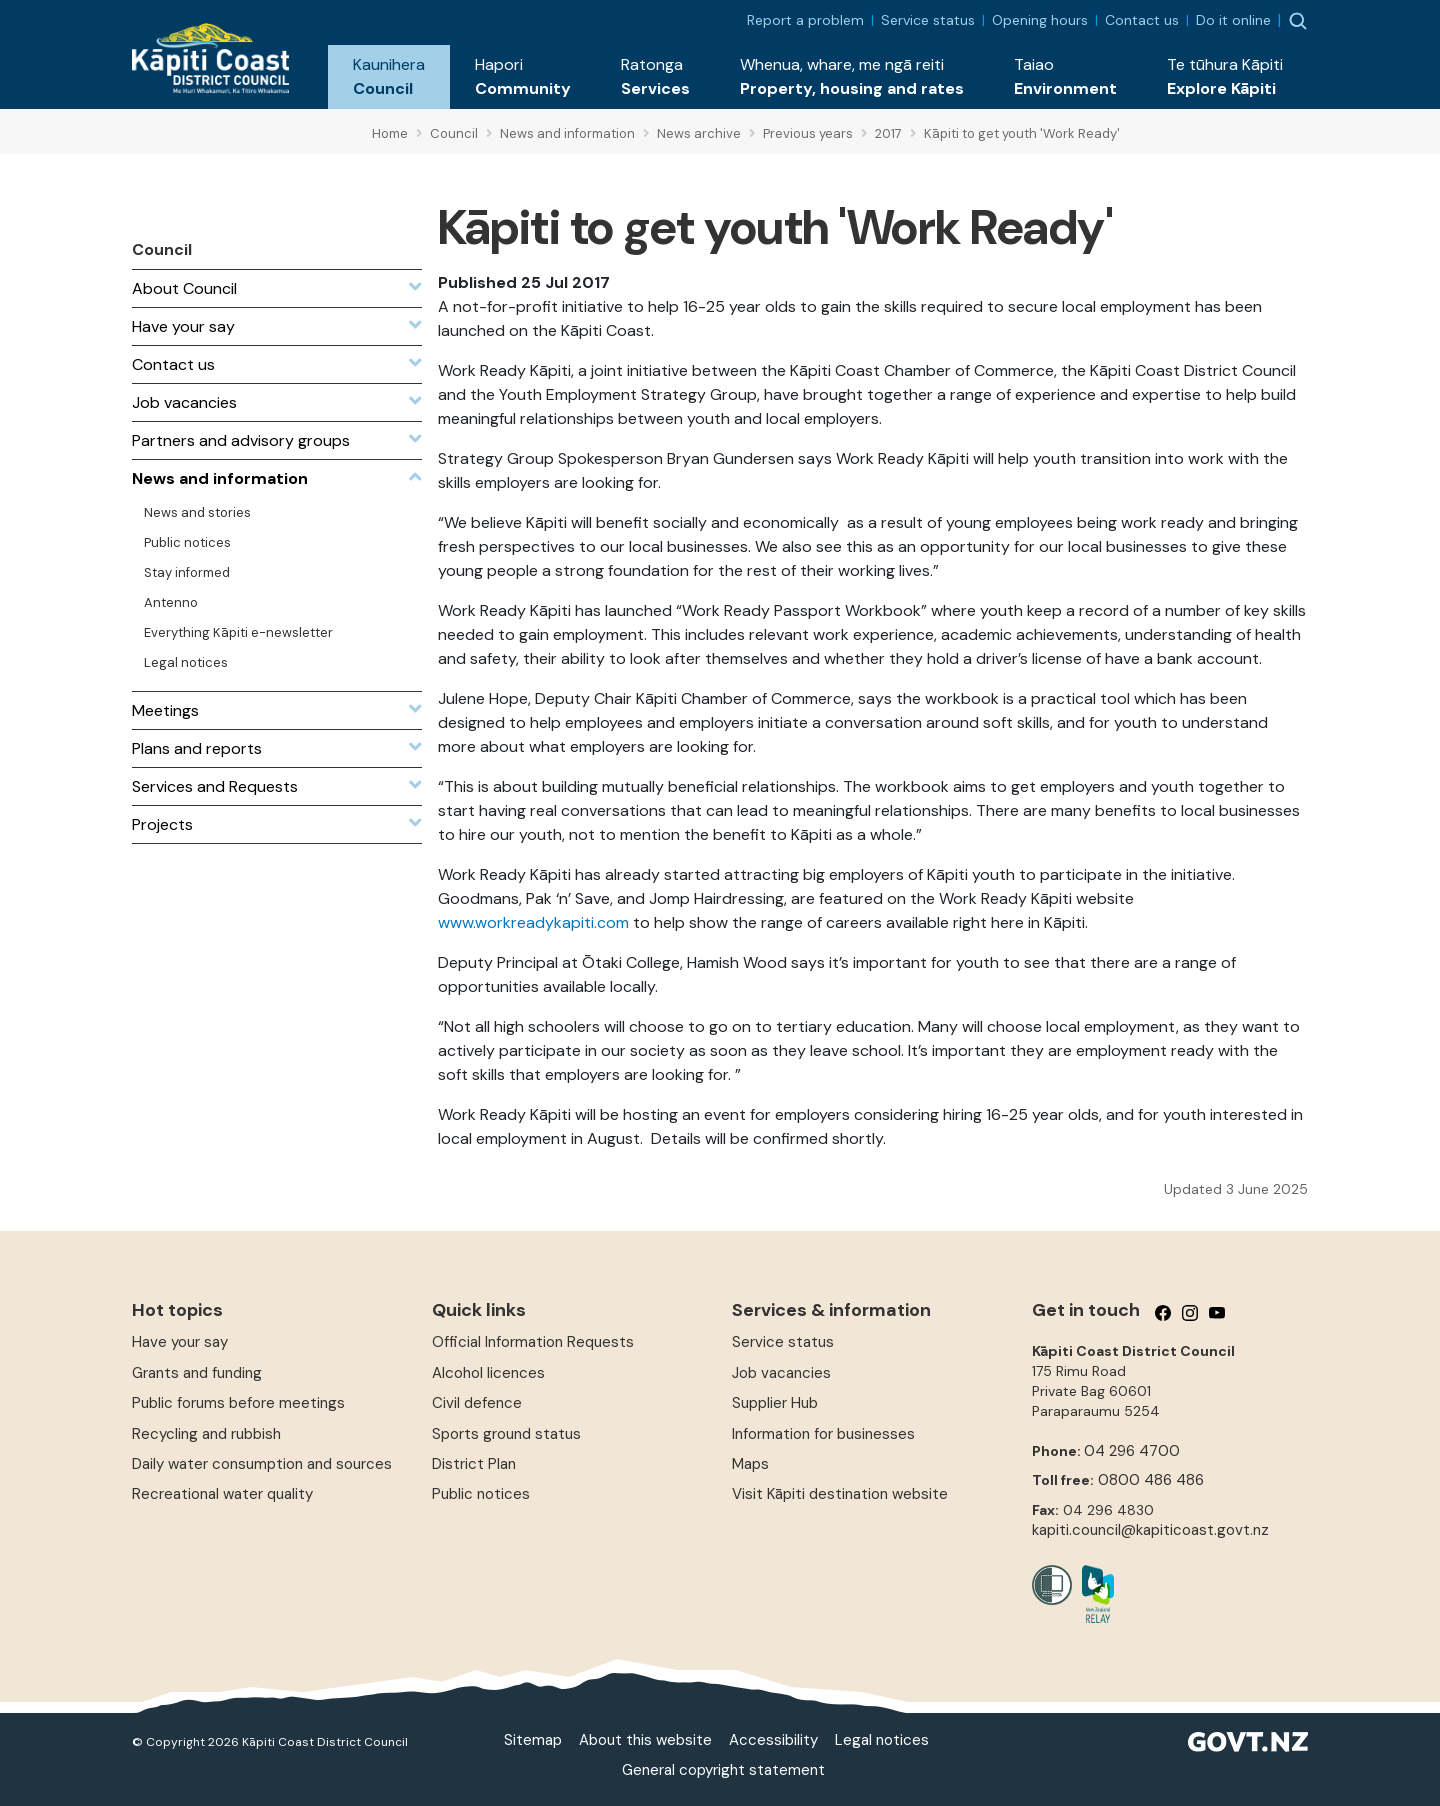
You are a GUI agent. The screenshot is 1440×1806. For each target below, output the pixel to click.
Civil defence (477, 1403)
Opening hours (1040, 20)
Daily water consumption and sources (262, 1464)
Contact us (1142, 20)
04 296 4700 (1132, 1451)
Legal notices (882, 1740)
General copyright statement (723, 1770)
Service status (928, 20)
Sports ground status (506, 1434)
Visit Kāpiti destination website (840, 1494)
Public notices (481, 1494)
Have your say (180, 1342)
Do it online (1233, 20)
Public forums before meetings (238, 1403)
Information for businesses (823, 1434)
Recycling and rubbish (206, 1434)
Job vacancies (781, 1373)
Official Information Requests (533, 1342)
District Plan (474, 1464)
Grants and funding (197, 1373)
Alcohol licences (488, 1373)
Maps (750, 1464)
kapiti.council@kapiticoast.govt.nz (1150, 1530)
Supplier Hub (775, 1403)
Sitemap (533, 1740)
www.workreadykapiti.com (533, 922)
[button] (389, 77)
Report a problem (805, 20)
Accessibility (773, 1740)
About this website (645, 1740)
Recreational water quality (222, 1494)
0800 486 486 (1151, 1480)
